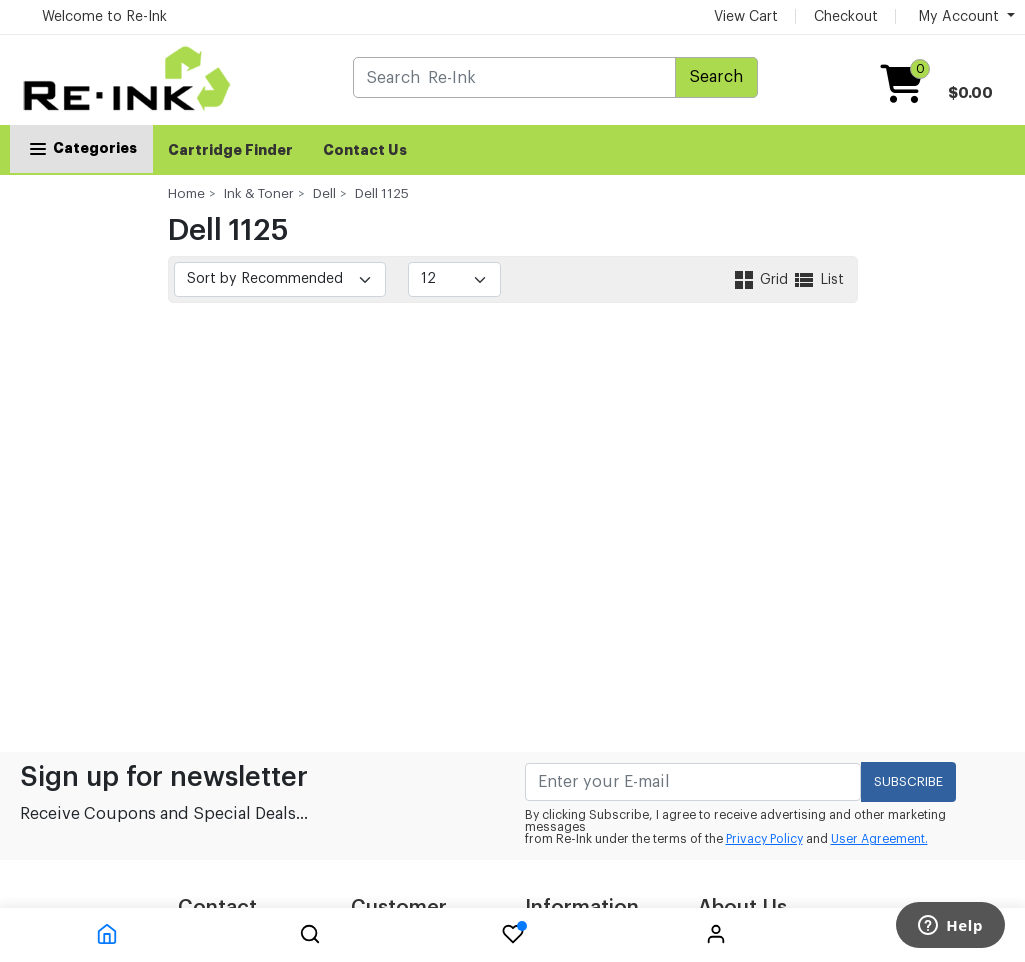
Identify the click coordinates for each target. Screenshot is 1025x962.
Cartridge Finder (230, 150)
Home (186, 193)
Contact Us (365, 150)
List (818, 280)
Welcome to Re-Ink (104, 17)
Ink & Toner (259, 193)
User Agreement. (879, 839)
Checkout (846, 17)
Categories (81, 148)
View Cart (746, 17)
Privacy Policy (764, 839)
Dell (324, 193)
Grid (762, 280)
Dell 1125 (382, 193)
